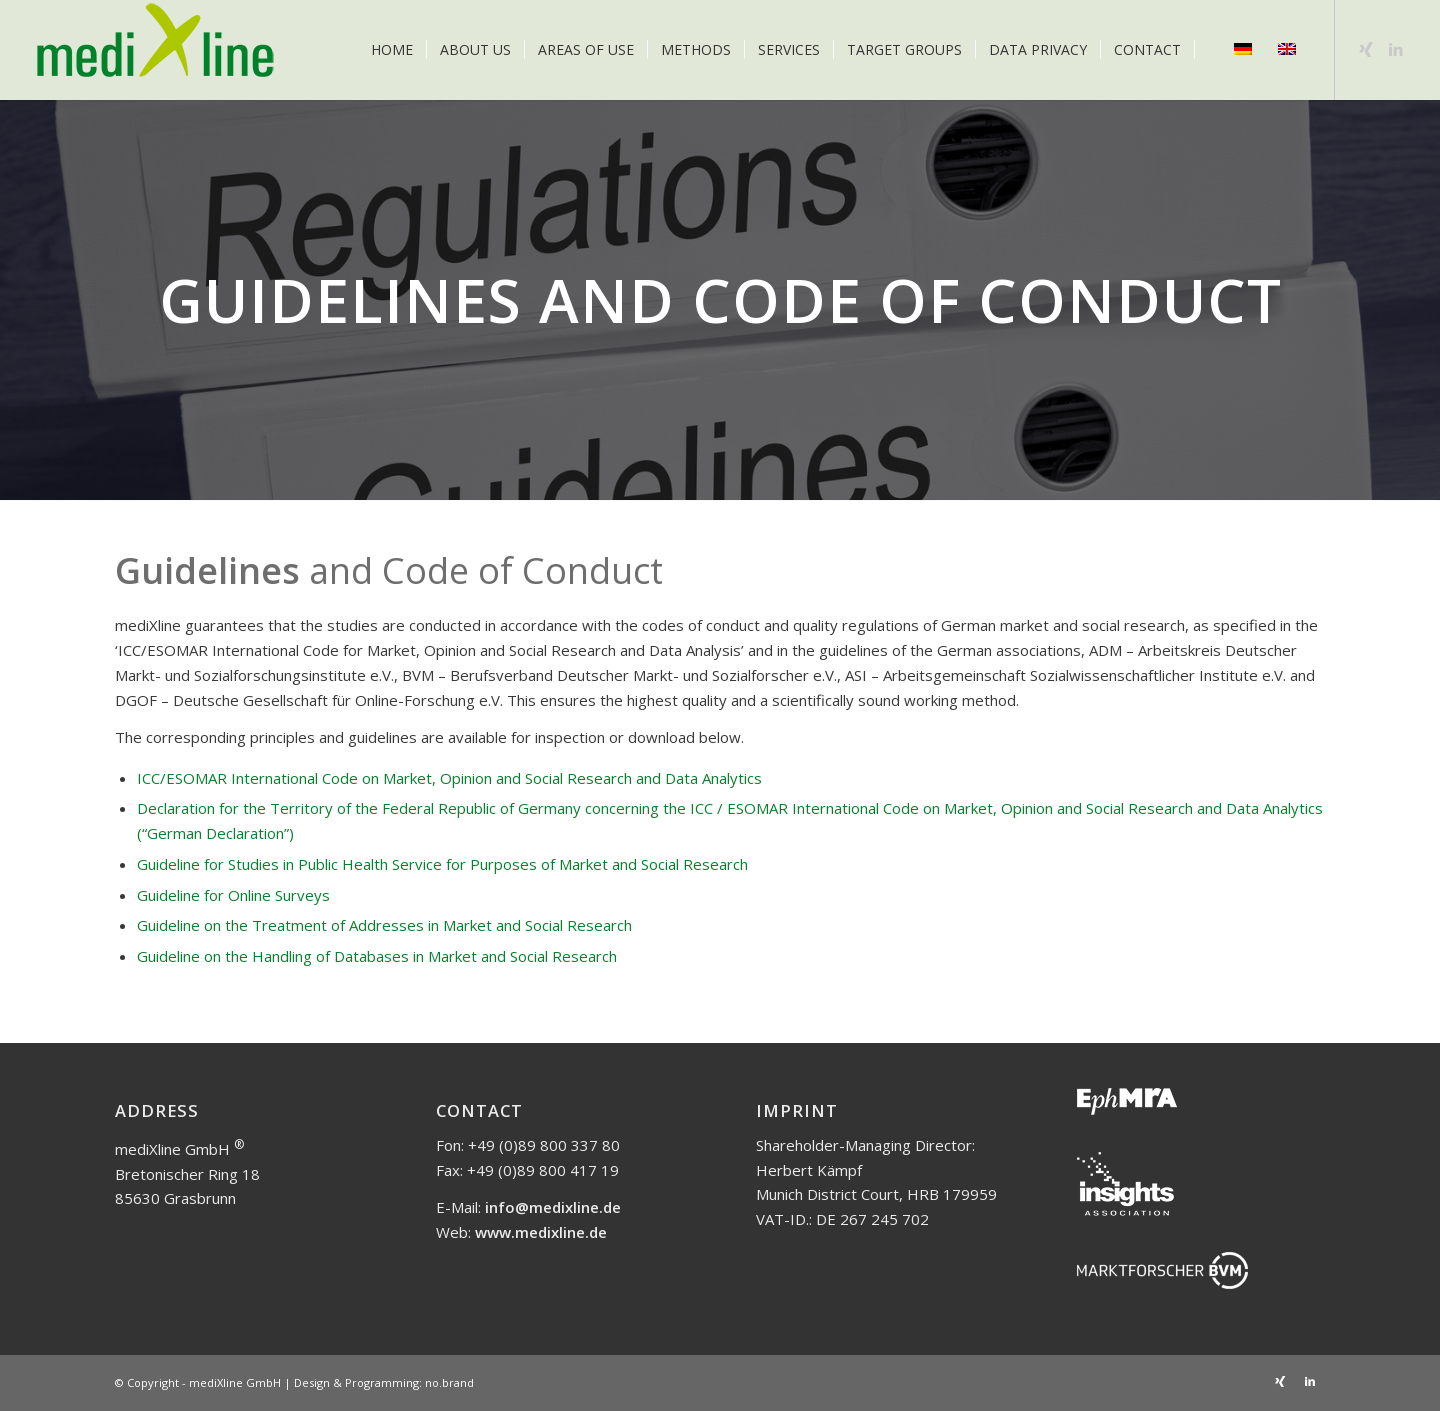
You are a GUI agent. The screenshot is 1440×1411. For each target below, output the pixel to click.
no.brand (449, 1382)
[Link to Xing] (1366, 49)
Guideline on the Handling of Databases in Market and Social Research (377, 956)
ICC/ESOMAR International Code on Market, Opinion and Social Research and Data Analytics (449, 778)
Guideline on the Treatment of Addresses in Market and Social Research (384, 925)
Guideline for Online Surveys (233, 895)
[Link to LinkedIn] (1396, 49)
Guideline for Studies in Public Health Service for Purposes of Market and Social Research (442, 864)
